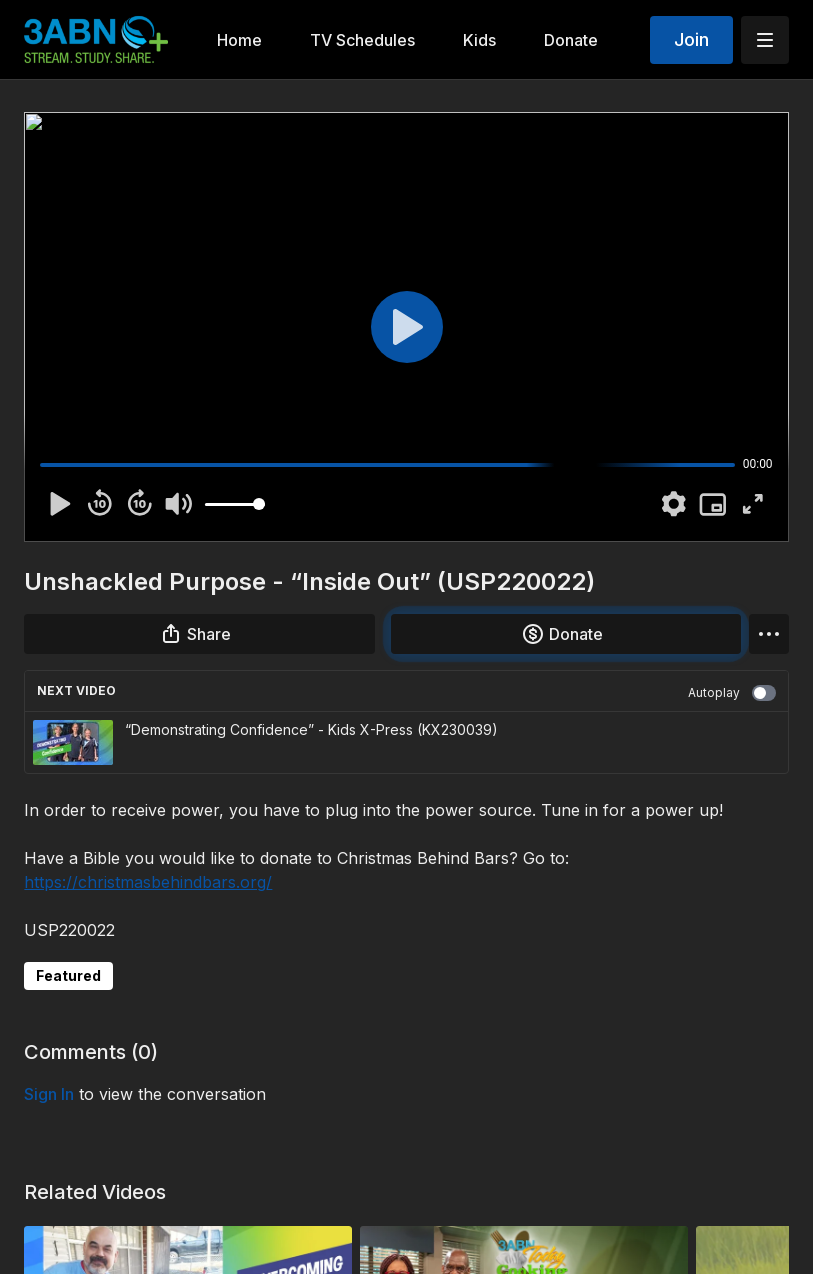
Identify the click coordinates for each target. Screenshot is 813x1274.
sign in (49, 1094)
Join (691, 39)
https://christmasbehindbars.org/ (148, 882)
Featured (68, 975)
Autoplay (732, 693)
